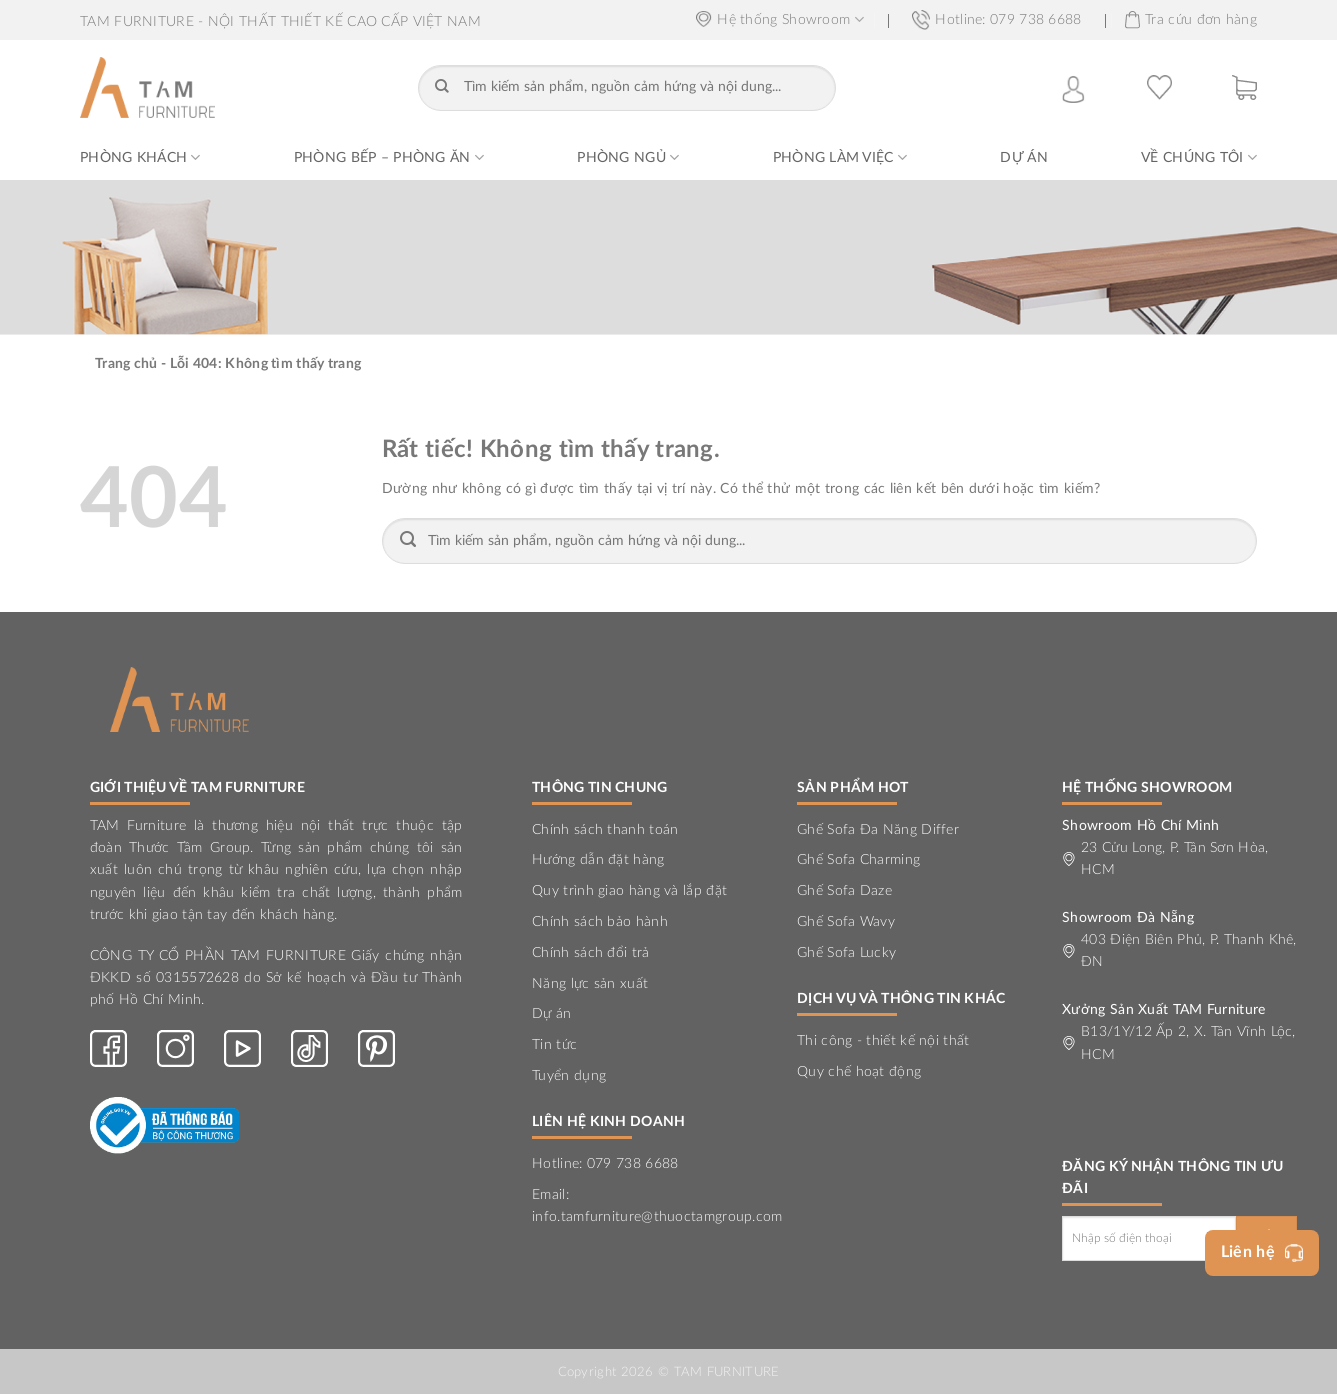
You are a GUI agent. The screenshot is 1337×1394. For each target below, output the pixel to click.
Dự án (1023, 158)
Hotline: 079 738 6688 (996, 20)
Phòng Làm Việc (840, 157)
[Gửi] (442, 88)
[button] (1244, 87)
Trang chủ (126, 364)
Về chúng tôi (1199, 157)
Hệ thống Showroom (780, 19)
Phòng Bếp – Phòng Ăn (389, 157)
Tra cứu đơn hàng (1191, 20)
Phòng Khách (140, 157)
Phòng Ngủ (628, 157)
